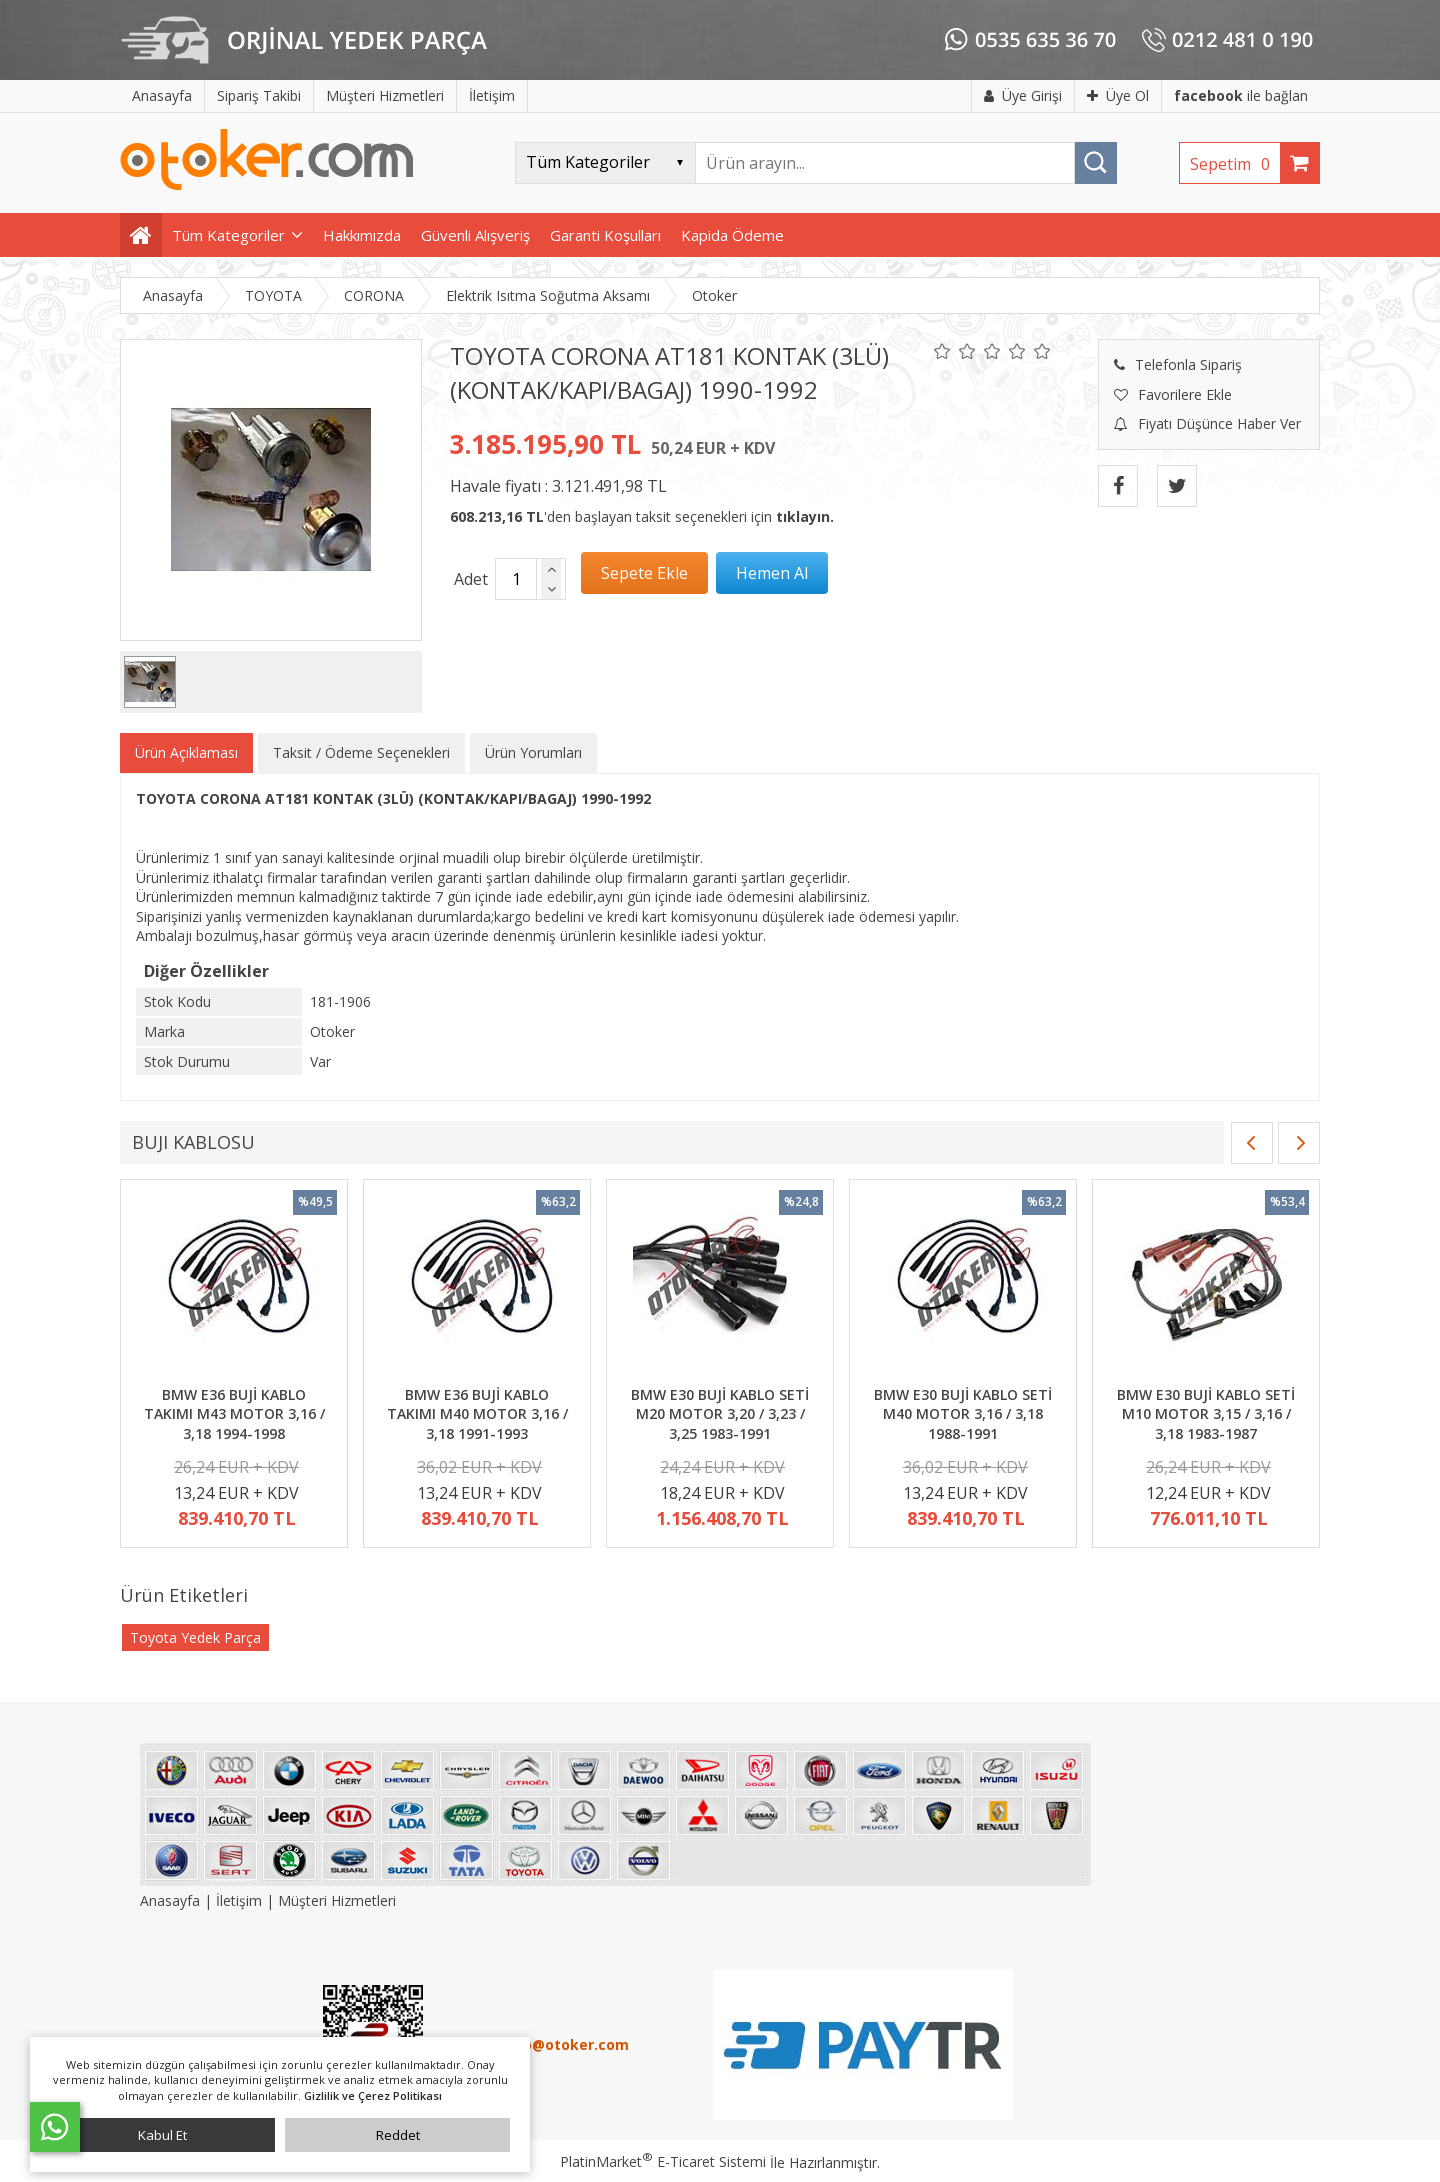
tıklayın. (805, 516)
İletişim (239, 1900)
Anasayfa (172, 1900)
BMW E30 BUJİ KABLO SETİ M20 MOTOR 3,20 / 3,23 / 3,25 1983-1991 (720, 1414)
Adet (471, 579)
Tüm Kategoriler (228, 235)
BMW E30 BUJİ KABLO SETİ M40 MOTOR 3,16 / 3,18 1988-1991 (963, 1414)
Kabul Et (162, 2135)
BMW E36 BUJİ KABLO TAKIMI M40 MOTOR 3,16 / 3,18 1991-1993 (477, 1414)
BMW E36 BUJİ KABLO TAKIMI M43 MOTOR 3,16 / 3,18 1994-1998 (234, 1414)
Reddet (398, 2135)
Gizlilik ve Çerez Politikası (373, 2095)
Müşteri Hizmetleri (337, 1900)
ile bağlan (1241, 95)
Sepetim (1235, 164)
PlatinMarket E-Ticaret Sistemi (663, 2161)
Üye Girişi (1023, 95)
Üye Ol (1118, 95)
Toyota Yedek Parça (195, 1637)
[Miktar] (516, 579)
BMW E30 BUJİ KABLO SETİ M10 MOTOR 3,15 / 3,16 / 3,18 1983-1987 (1206, 1414)
